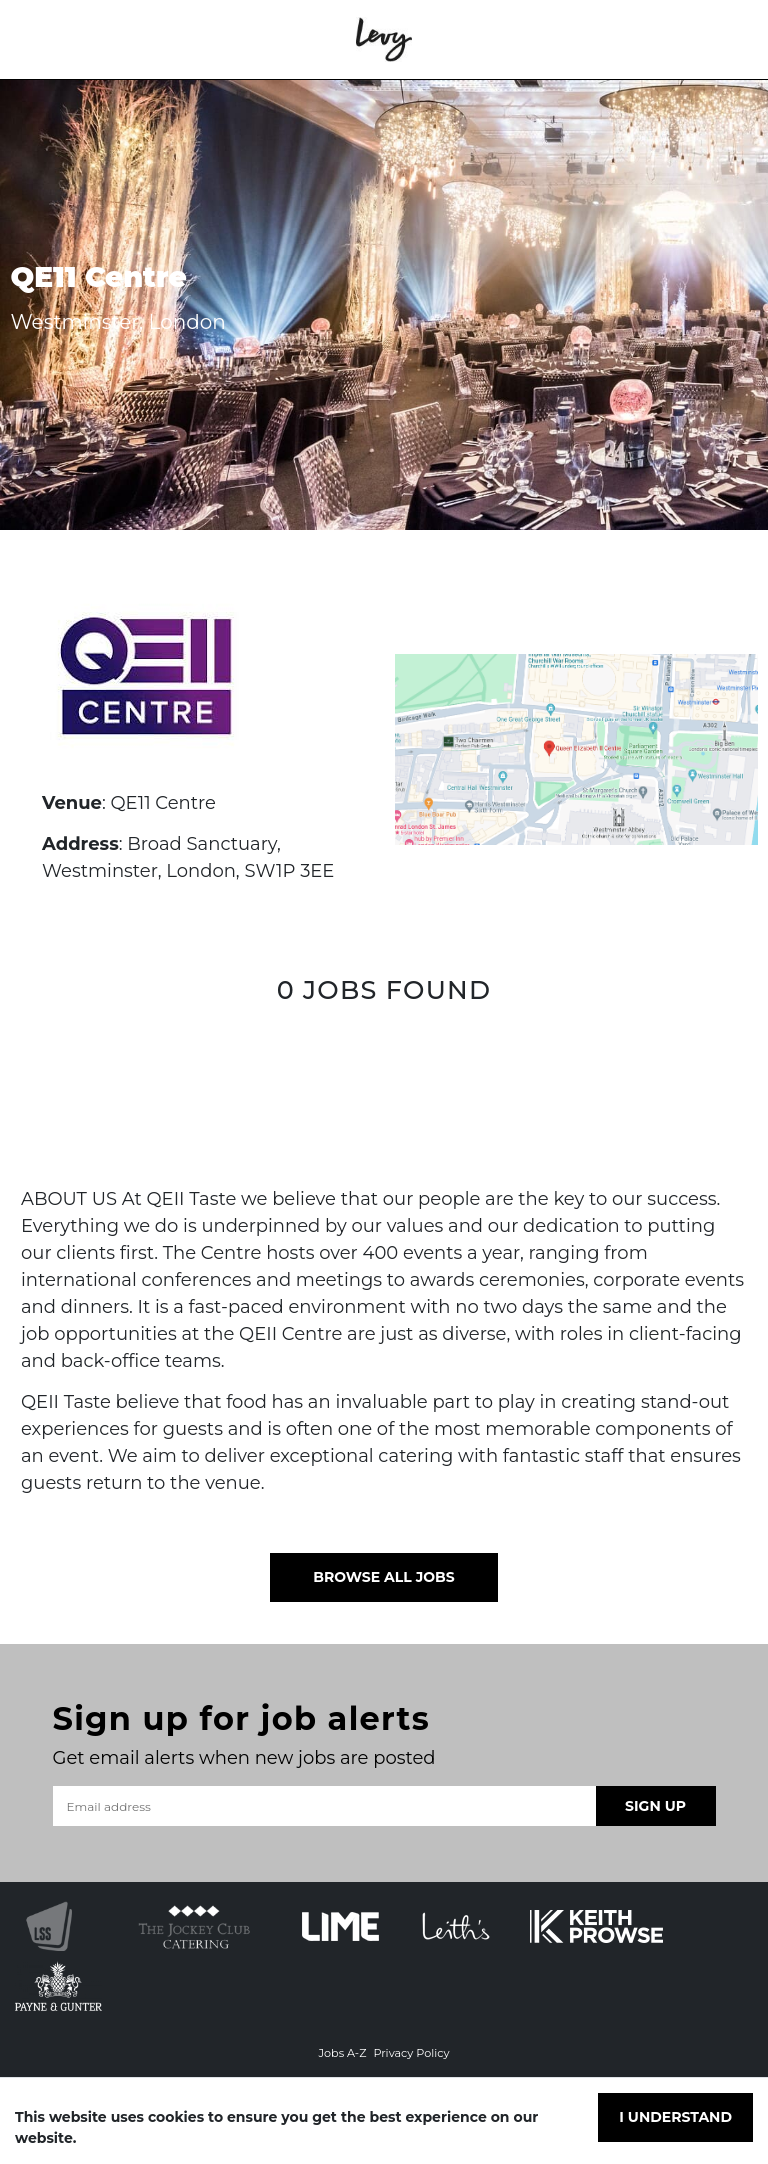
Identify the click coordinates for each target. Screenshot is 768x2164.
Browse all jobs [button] (383, 1577)
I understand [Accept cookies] (675, 2117)
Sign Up (655, 1806)
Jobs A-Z (342, 2053)
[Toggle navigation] (44, 39)
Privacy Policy (411, 2053)
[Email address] (324, 1806)
